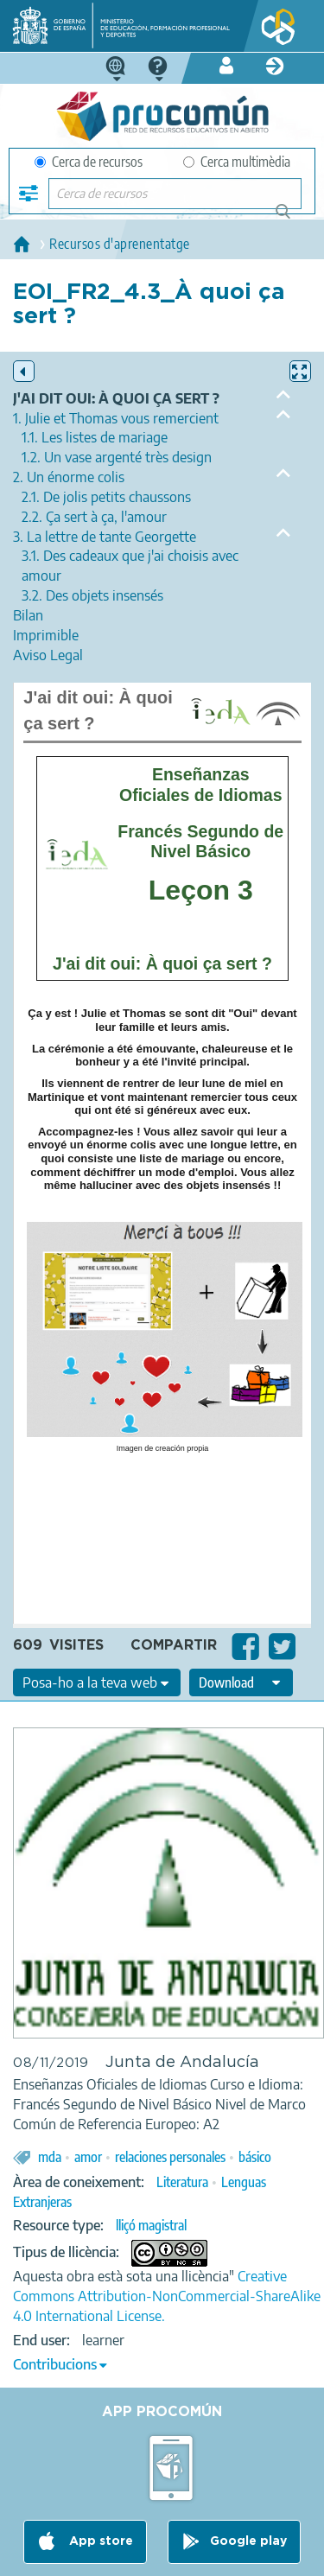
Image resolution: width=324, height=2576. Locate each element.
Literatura (182, 2182)
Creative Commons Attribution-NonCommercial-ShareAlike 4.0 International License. (167, 2296)
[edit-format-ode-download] (241, 1682)
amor (88, 2157)
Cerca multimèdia (236, 161)
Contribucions (55, 2364)
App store (99, 2541)
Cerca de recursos (89, 161)
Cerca (290, 218)
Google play (248, 2541)
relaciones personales (170, 2157)
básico (254, 2157)
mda (49, 2157)
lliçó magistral (151, 2225)
